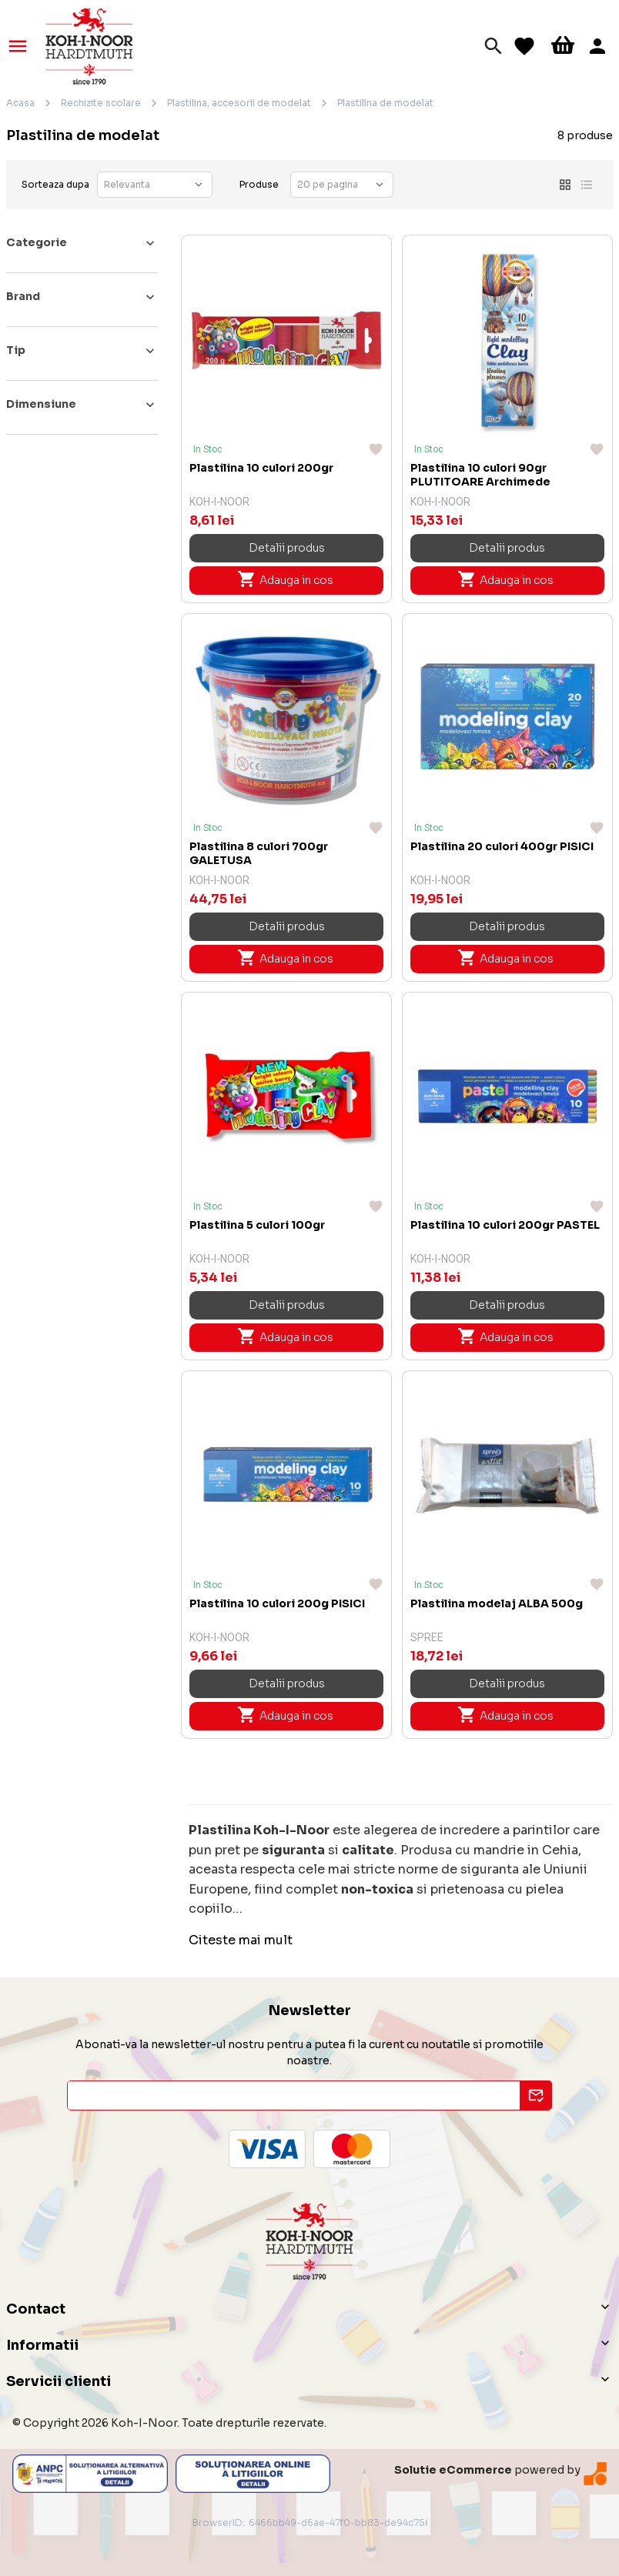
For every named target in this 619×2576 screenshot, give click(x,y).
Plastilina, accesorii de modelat (239, 102)
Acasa (20, 102)
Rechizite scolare (101, 102)
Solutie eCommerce (453, 2470)
